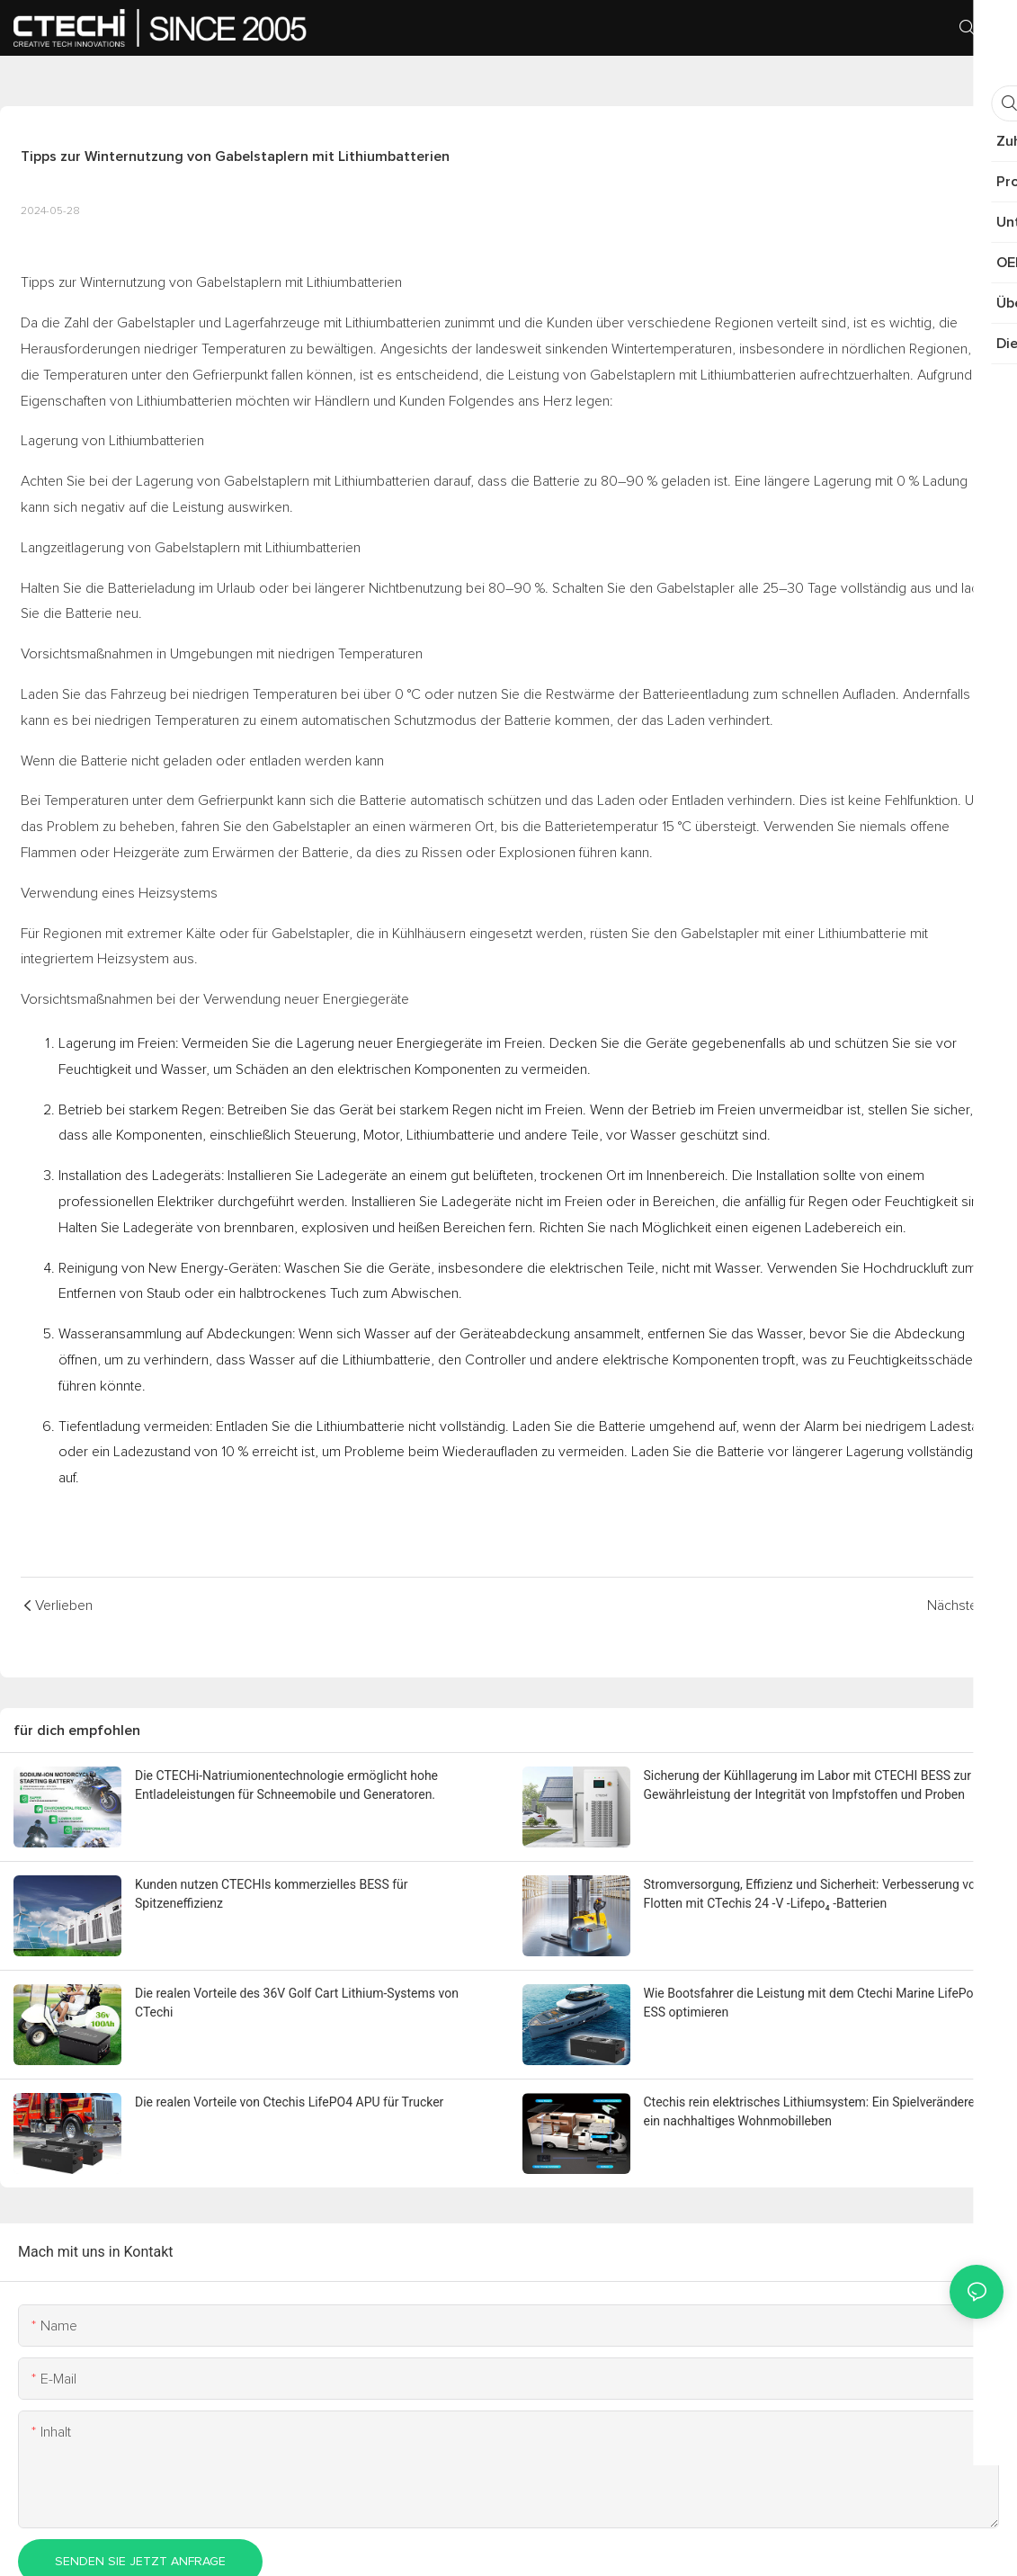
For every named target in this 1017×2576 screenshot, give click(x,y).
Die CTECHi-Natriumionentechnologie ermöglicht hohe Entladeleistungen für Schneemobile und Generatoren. (286, 1785)
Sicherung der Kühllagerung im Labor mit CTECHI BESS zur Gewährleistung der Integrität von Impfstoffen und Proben (807, 1785)
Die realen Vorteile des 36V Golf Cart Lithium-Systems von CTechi (297, 2002)
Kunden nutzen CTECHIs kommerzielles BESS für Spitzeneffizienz (271, 1893)
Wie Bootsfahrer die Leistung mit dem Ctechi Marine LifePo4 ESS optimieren (812, 2002)
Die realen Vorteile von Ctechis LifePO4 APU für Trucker (289, 2102)
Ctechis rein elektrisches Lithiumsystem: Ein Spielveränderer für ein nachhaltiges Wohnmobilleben (821, 2111)
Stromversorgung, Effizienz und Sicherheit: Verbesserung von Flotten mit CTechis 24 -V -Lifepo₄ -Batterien (813, 1893)
